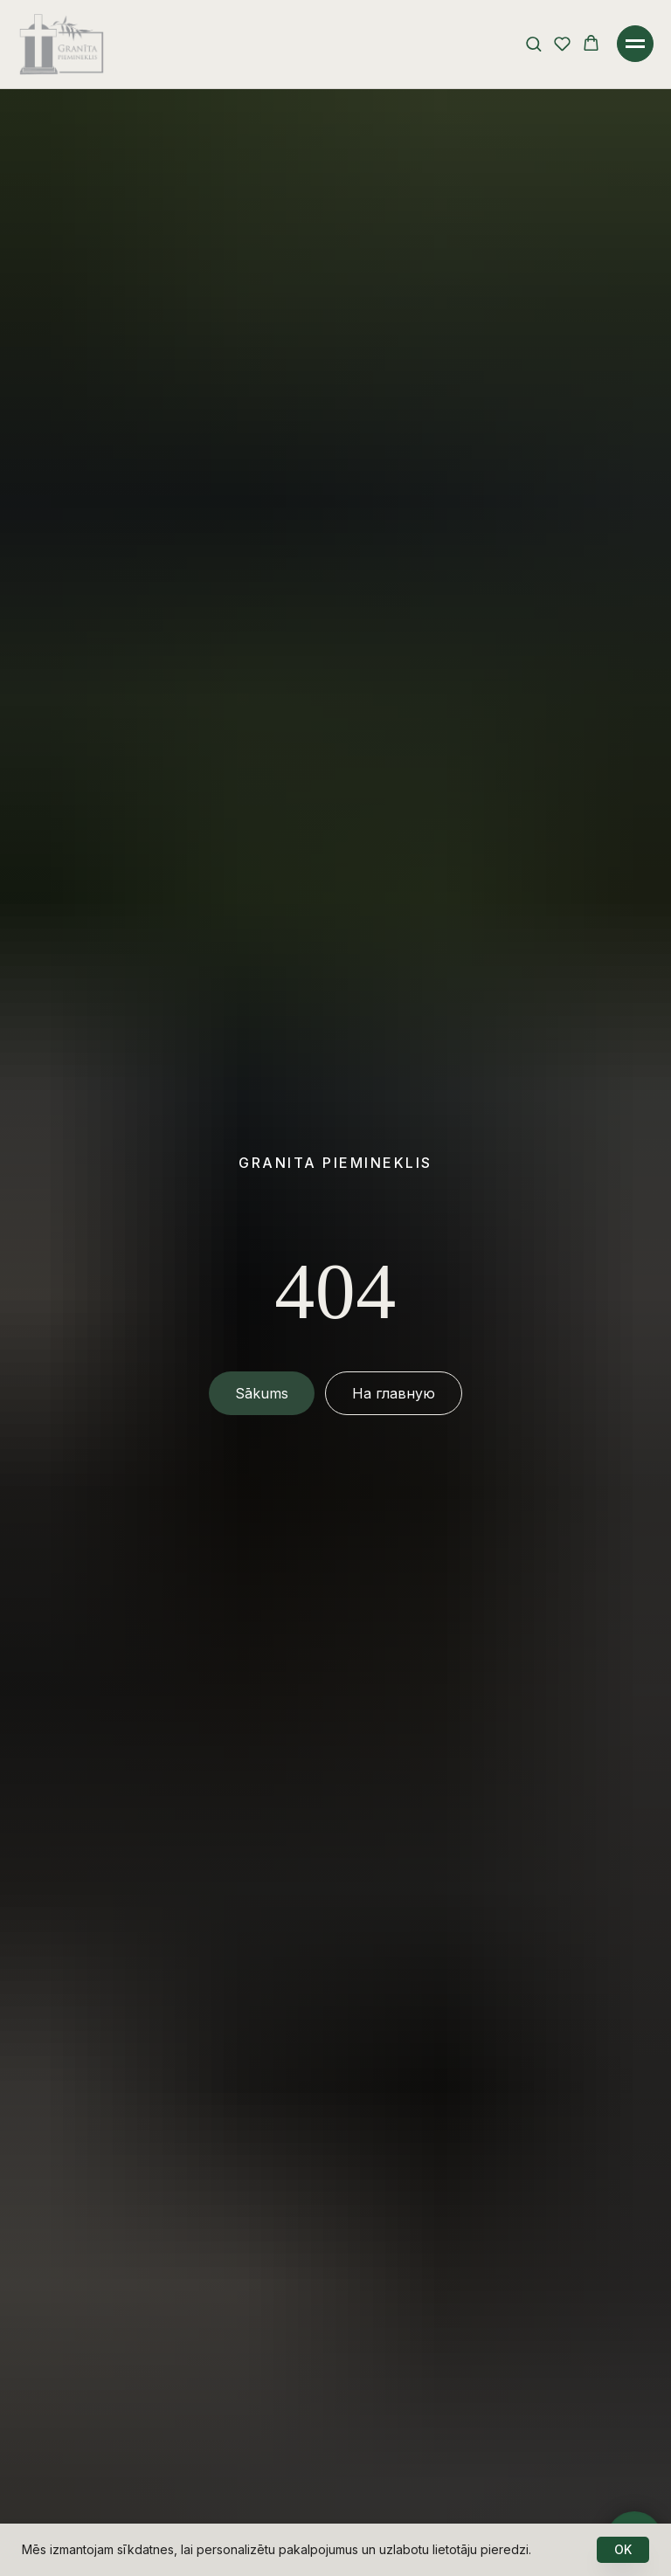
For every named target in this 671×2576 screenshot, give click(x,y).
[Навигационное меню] (635, 43)
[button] (533, 43)
